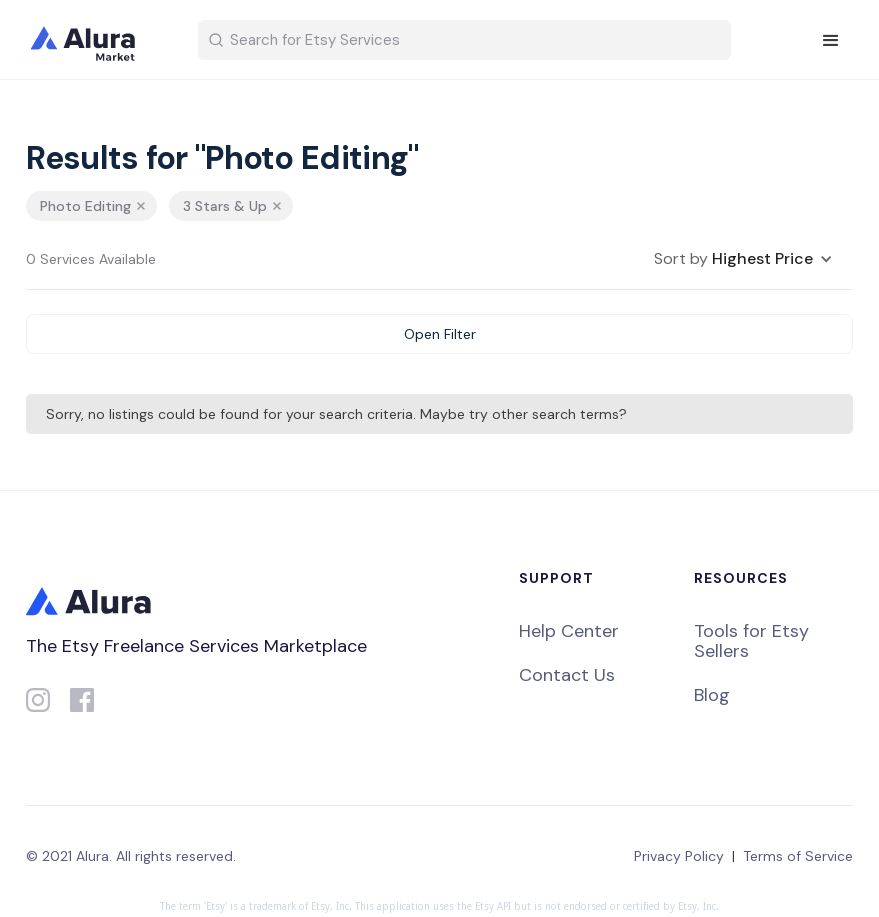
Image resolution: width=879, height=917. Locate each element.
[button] (831, 41)
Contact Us (567, 675)
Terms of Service (798, 856)
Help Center (569, 631)
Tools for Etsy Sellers (751, 641)
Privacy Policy (679, 856)
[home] (96, 40)
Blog (712, 695)
